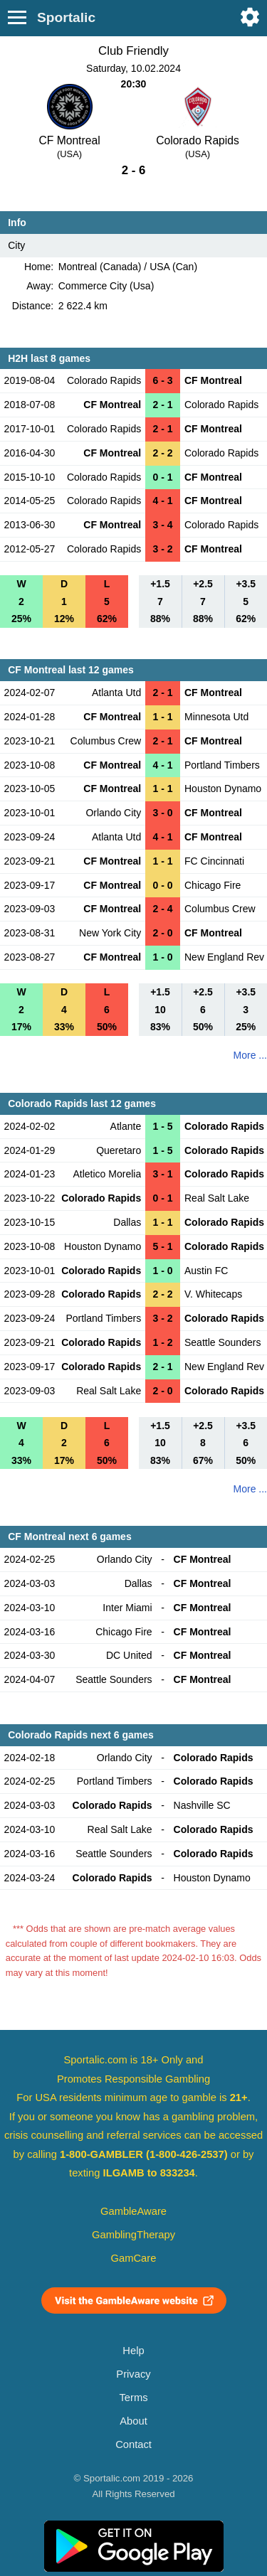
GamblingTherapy (133, 2234)
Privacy (133, 2374)
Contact (133, 2444)
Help (133, 2350)
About (133, 2421)
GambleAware (133, 2211)
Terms (133, 2397)
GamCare (134, 2258)
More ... (250, 1055)
